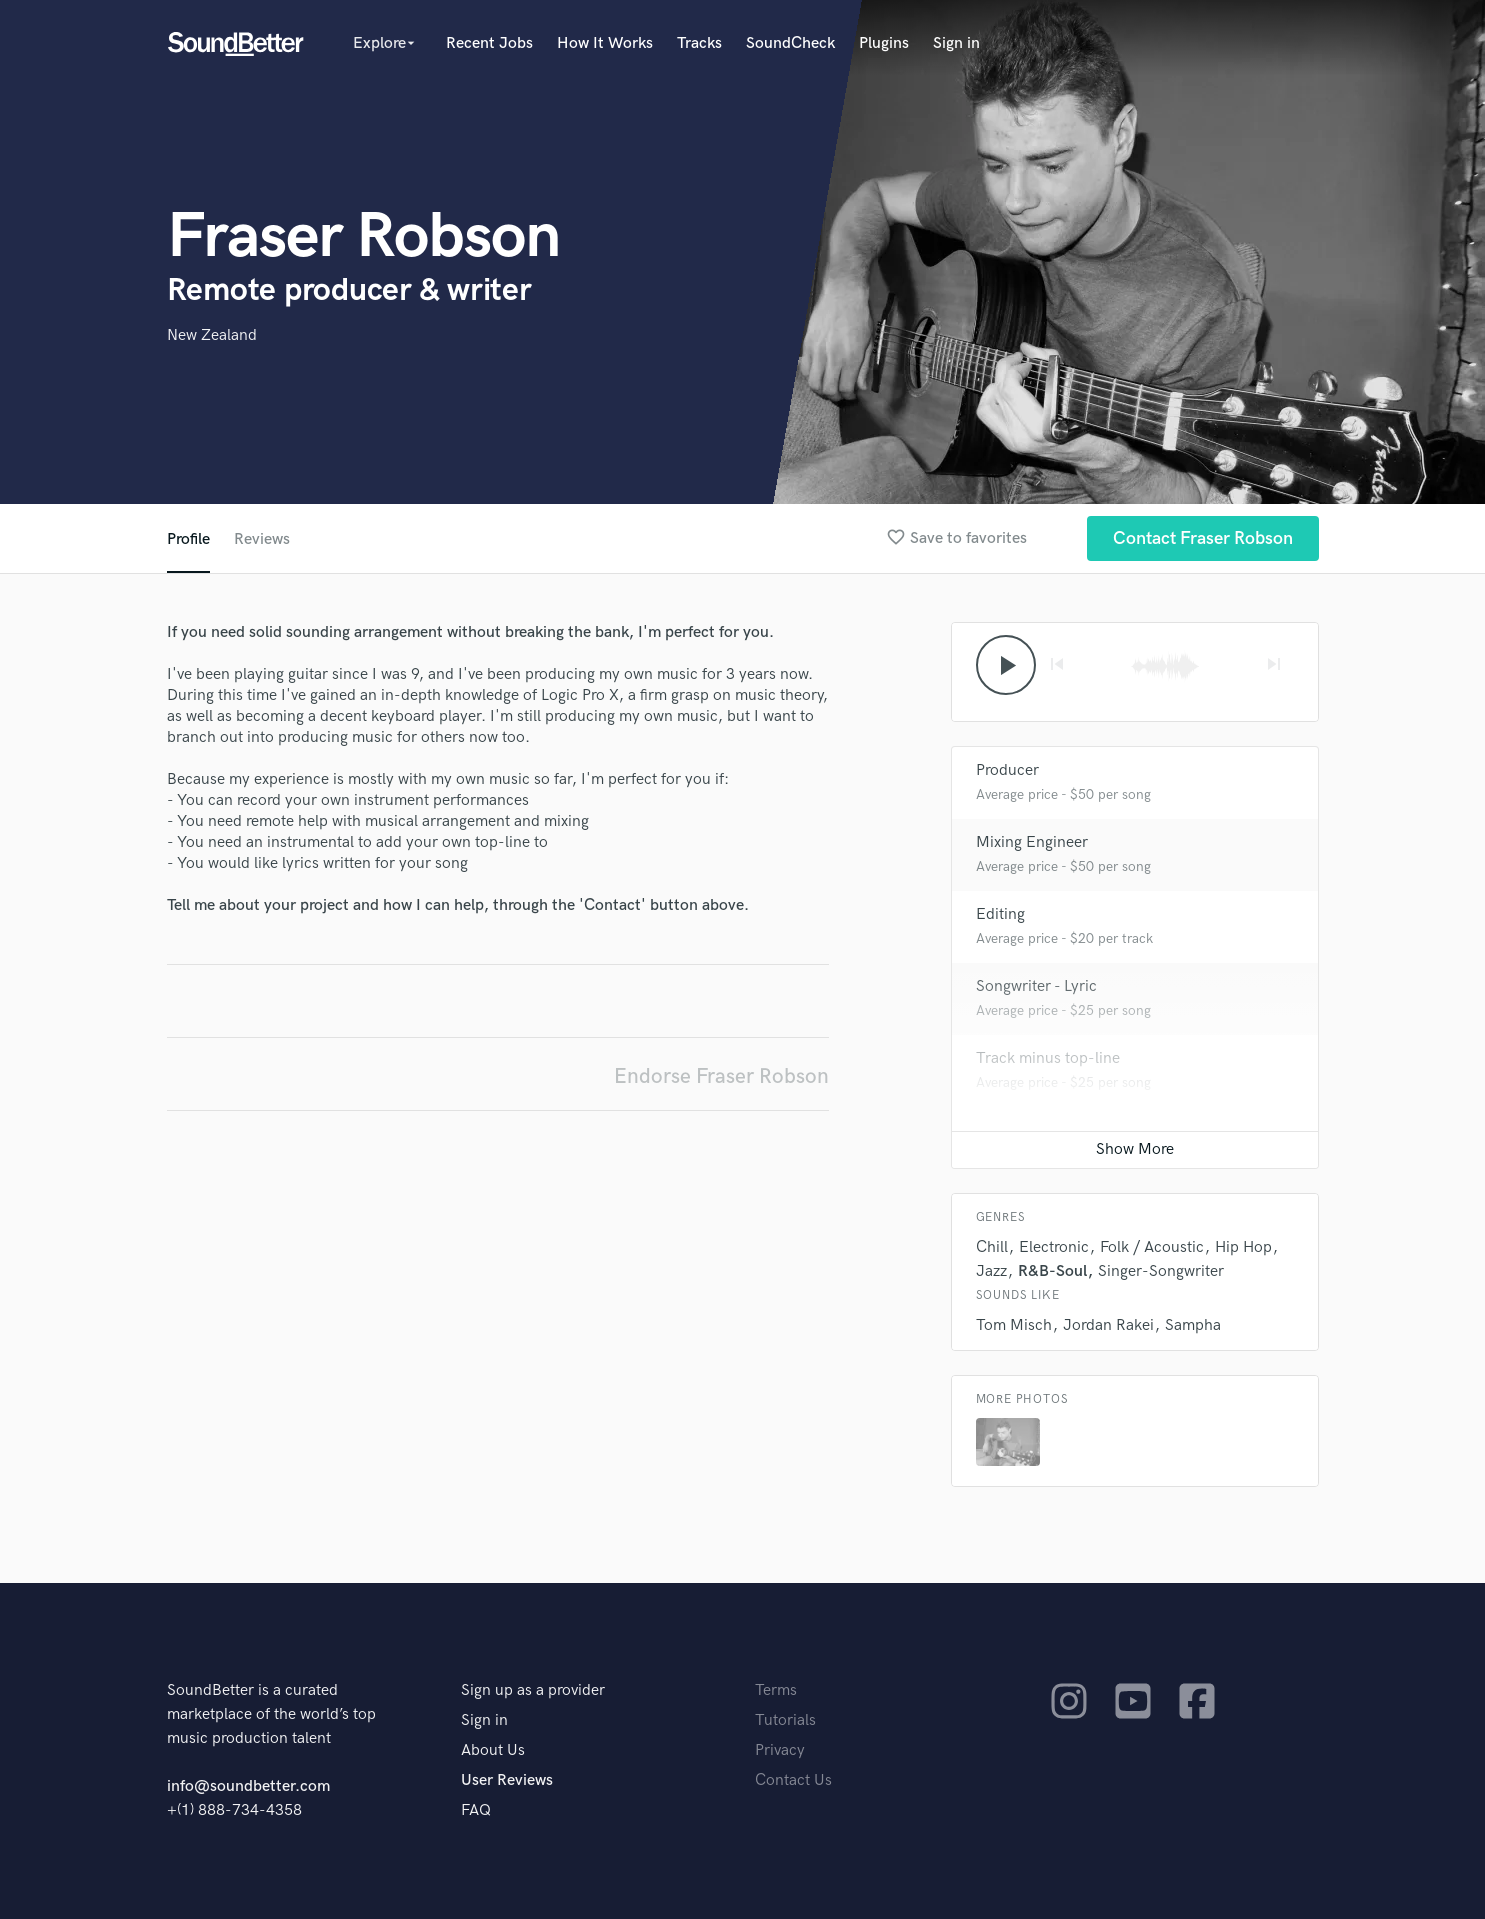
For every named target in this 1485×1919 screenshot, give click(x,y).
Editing (1000, 914)
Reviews (262, 539)
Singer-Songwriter (1161, 1271)
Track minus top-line (1048, 1058)
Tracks (699, 43)
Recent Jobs (489, 43)
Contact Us (793, 1780)
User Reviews (507, 1780)
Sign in (956, 43)
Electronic (1054, 1247)
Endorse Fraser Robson (721, 1076)
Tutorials (785, 1720)
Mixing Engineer (1032, 842)
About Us (493, 1750)
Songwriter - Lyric (1036, 986)
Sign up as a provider (533, 1690)
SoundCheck (790, 43)
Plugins (884, 43)
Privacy (780, 1750)
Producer (1007, 770)
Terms (776, 1690)
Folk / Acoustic (1152, 1247)
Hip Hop (1243, 1247)
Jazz (991, 1271)
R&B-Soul (1052, 1271)
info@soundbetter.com (248, 1786)
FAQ (476, 1810)
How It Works (605, 43)
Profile (188, 539)
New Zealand (212, 335)
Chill (992, 1247)
